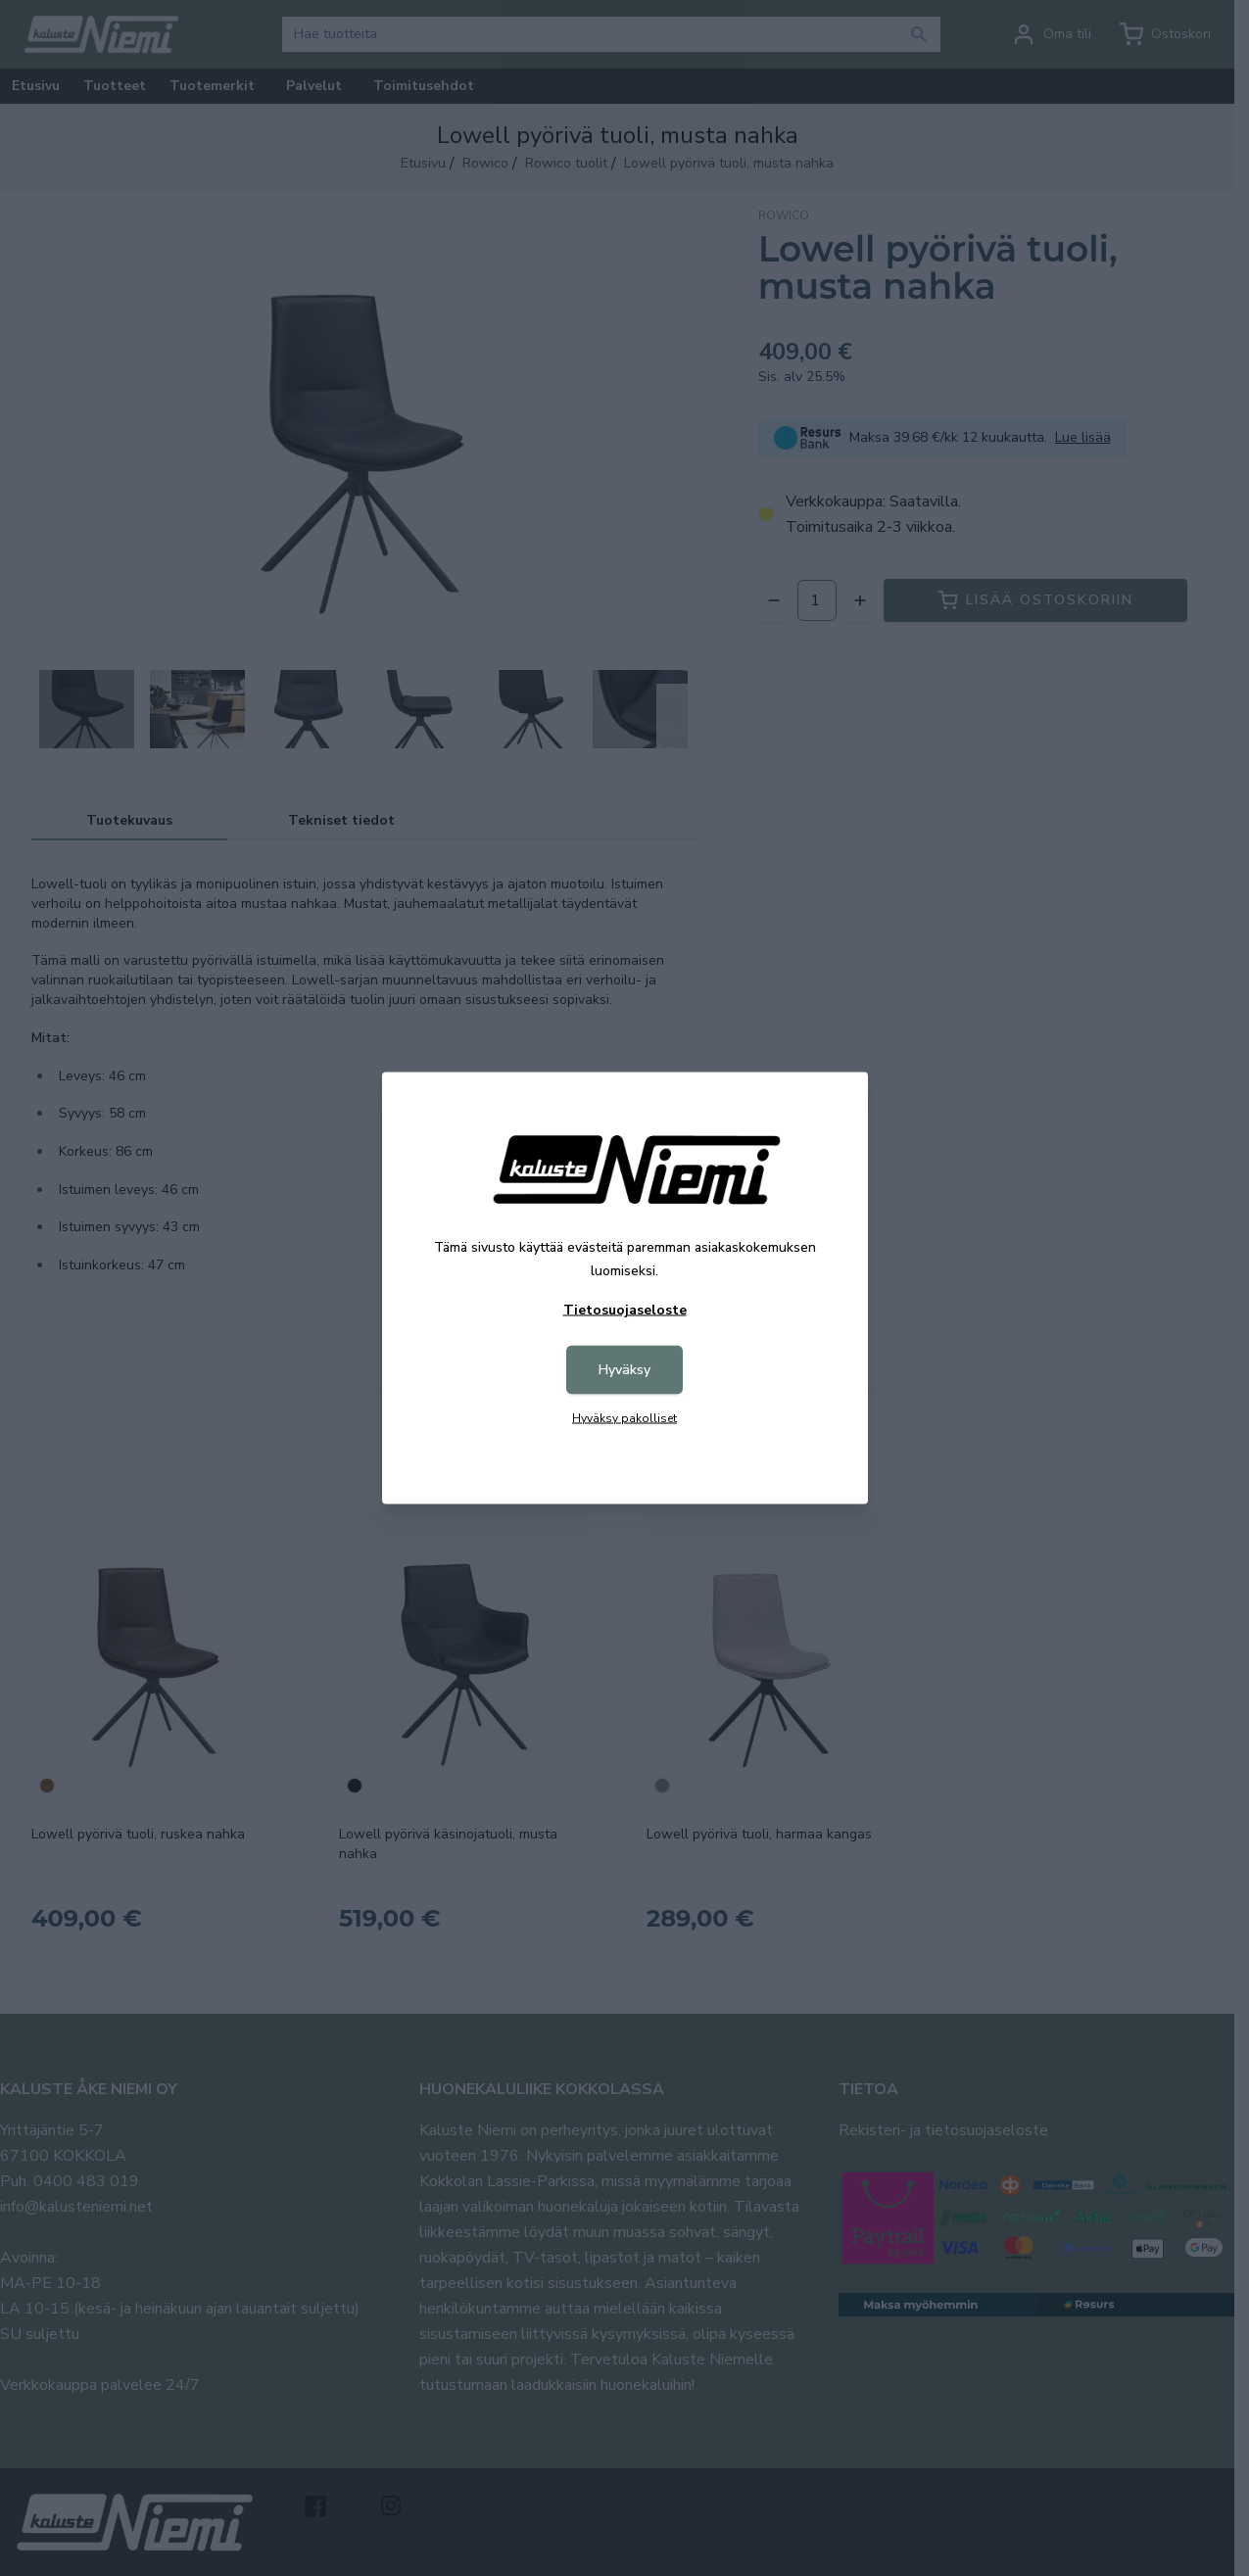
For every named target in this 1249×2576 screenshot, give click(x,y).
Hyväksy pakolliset (624, 1418)
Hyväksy (624, 1369)
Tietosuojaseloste (625, 1310)
